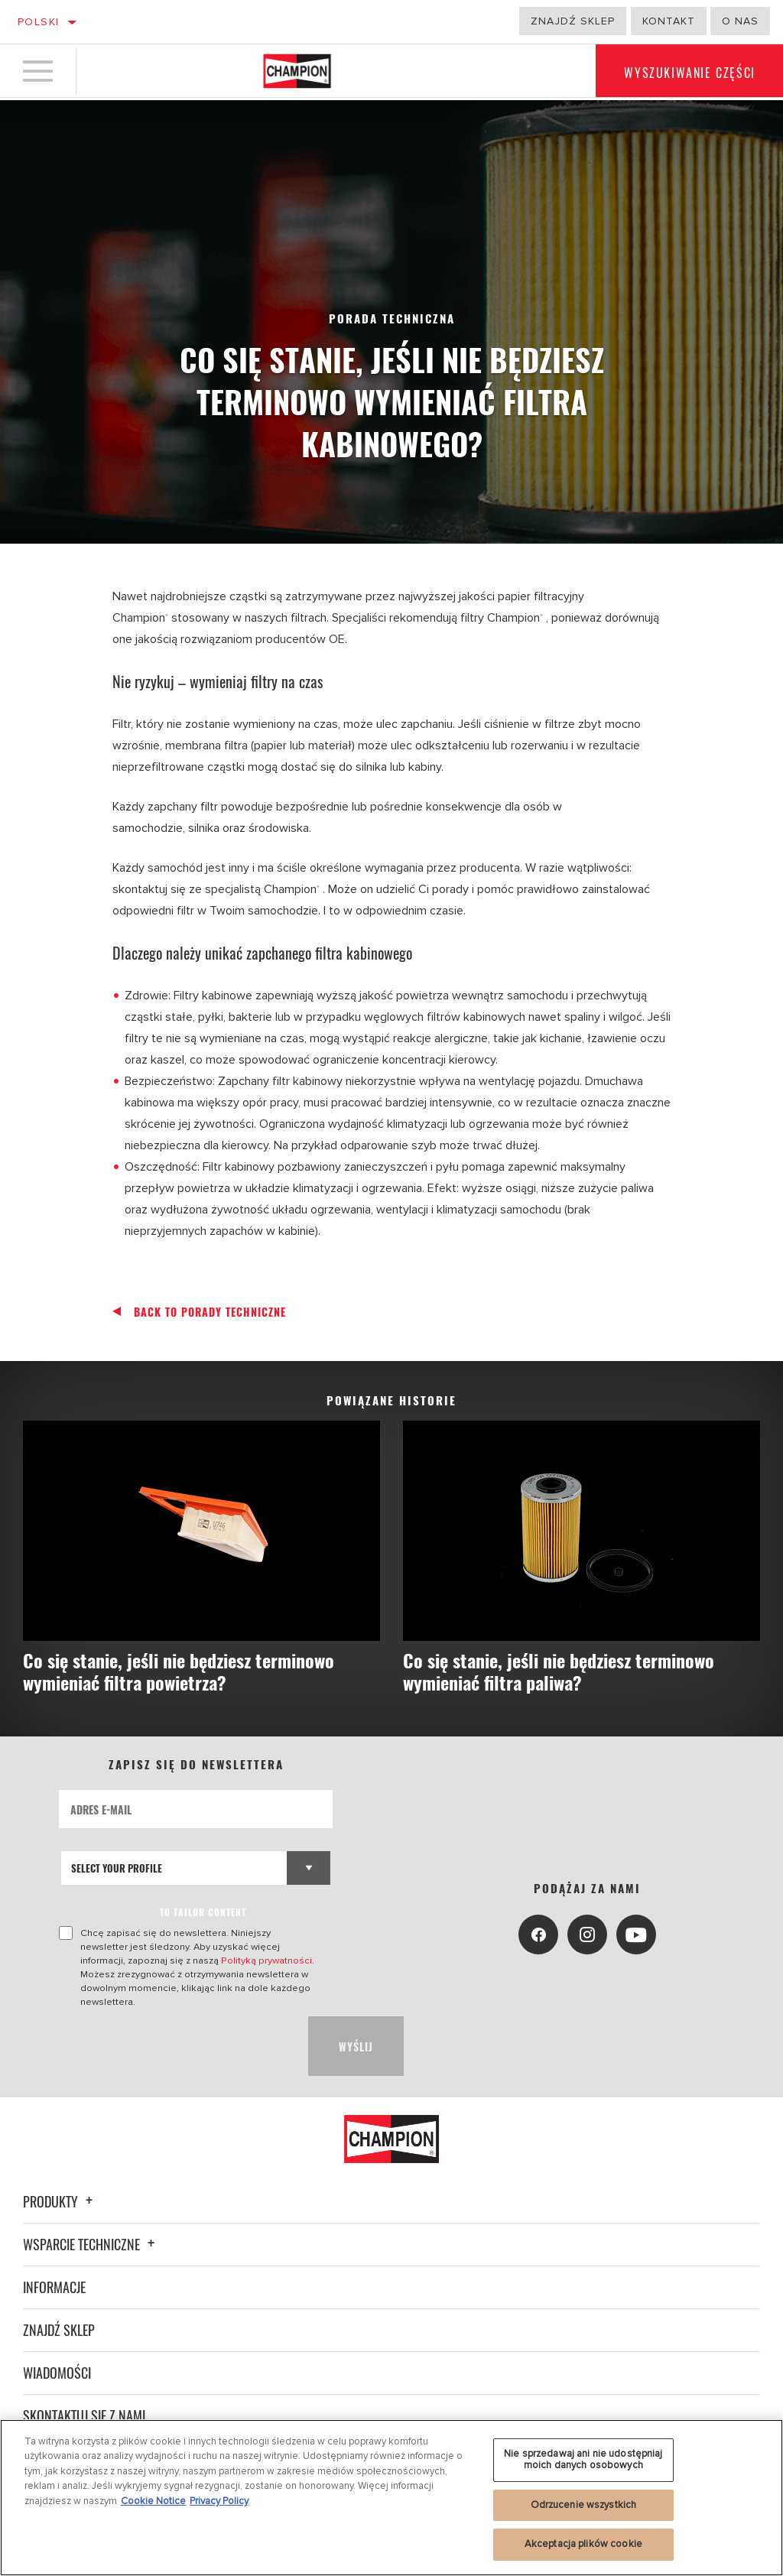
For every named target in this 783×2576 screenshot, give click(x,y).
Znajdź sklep (573, 21)
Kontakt (668, 21)
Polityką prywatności (266, 1961)
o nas (740, 21)
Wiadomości (57, 2373)
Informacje (54, 2287)
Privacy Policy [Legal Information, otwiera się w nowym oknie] (219, 2501)
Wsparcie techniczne (91, 2244)
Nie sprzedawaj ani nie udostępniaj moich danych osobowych (583, 2460)
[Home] (297, 72)
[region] (391, 2497)
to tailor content (203, 1912)
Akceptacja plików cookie (583, 2544)
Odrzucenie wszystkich (584, 2505)
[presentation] (175, 2047)
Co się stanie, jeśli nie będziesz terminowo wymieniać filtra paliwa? (569, 1671)
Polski (38, 21)
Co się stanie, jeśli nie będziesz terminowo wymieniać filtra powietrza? (189, 1671)
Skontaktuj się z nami (84, 2415)
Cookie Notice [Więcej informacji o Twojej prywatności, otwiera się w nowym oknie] (153, 2501)
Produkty (60, 2201)
